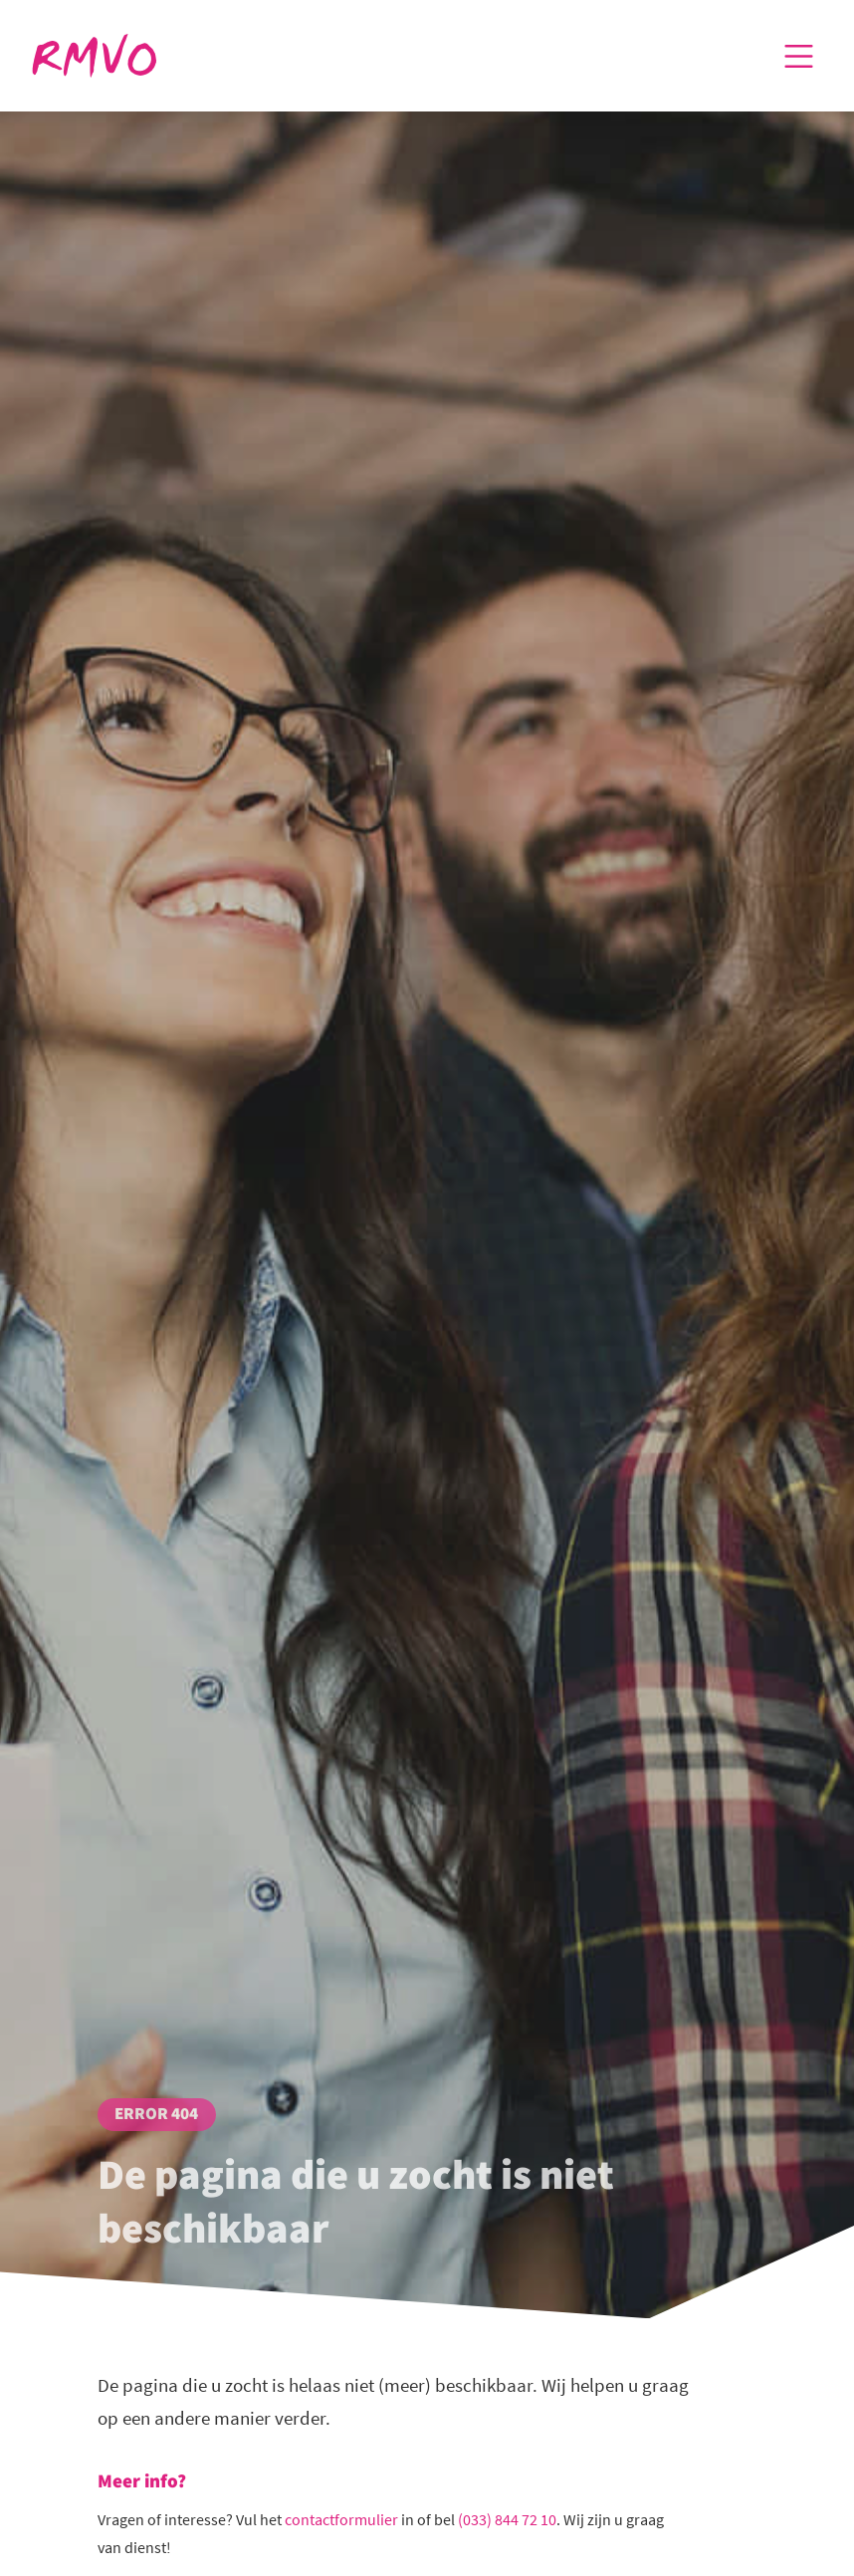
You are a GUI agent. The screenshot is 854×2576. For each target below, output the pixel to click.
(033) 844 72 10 (507, 2519)
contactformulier (341, 2519)
